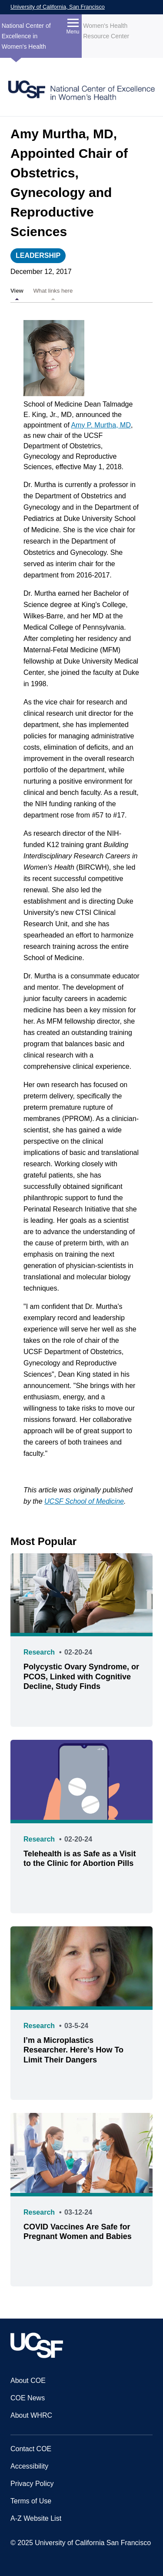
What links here (53, 290)
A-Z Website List (35, 2518)
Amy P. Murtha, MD (101, 425)
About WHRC (31, 2415)
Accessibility (29, 2466)
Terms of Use (30, 2501)
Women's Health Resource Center (106, 31)
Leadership (38, 255)
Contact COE (30, 2449)
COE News (27, 2398)
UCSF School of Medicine (84, 1501)
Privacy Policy (32, 2483)
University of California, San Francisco (57, 6)
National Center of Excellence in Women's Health (26, 36)
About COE (28, 2380)
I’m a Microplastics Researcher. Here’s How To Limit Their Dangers (73, 2050)
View (16, 290)
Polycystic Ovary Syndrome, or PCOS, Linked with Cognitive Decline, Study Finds (81, 1676)
